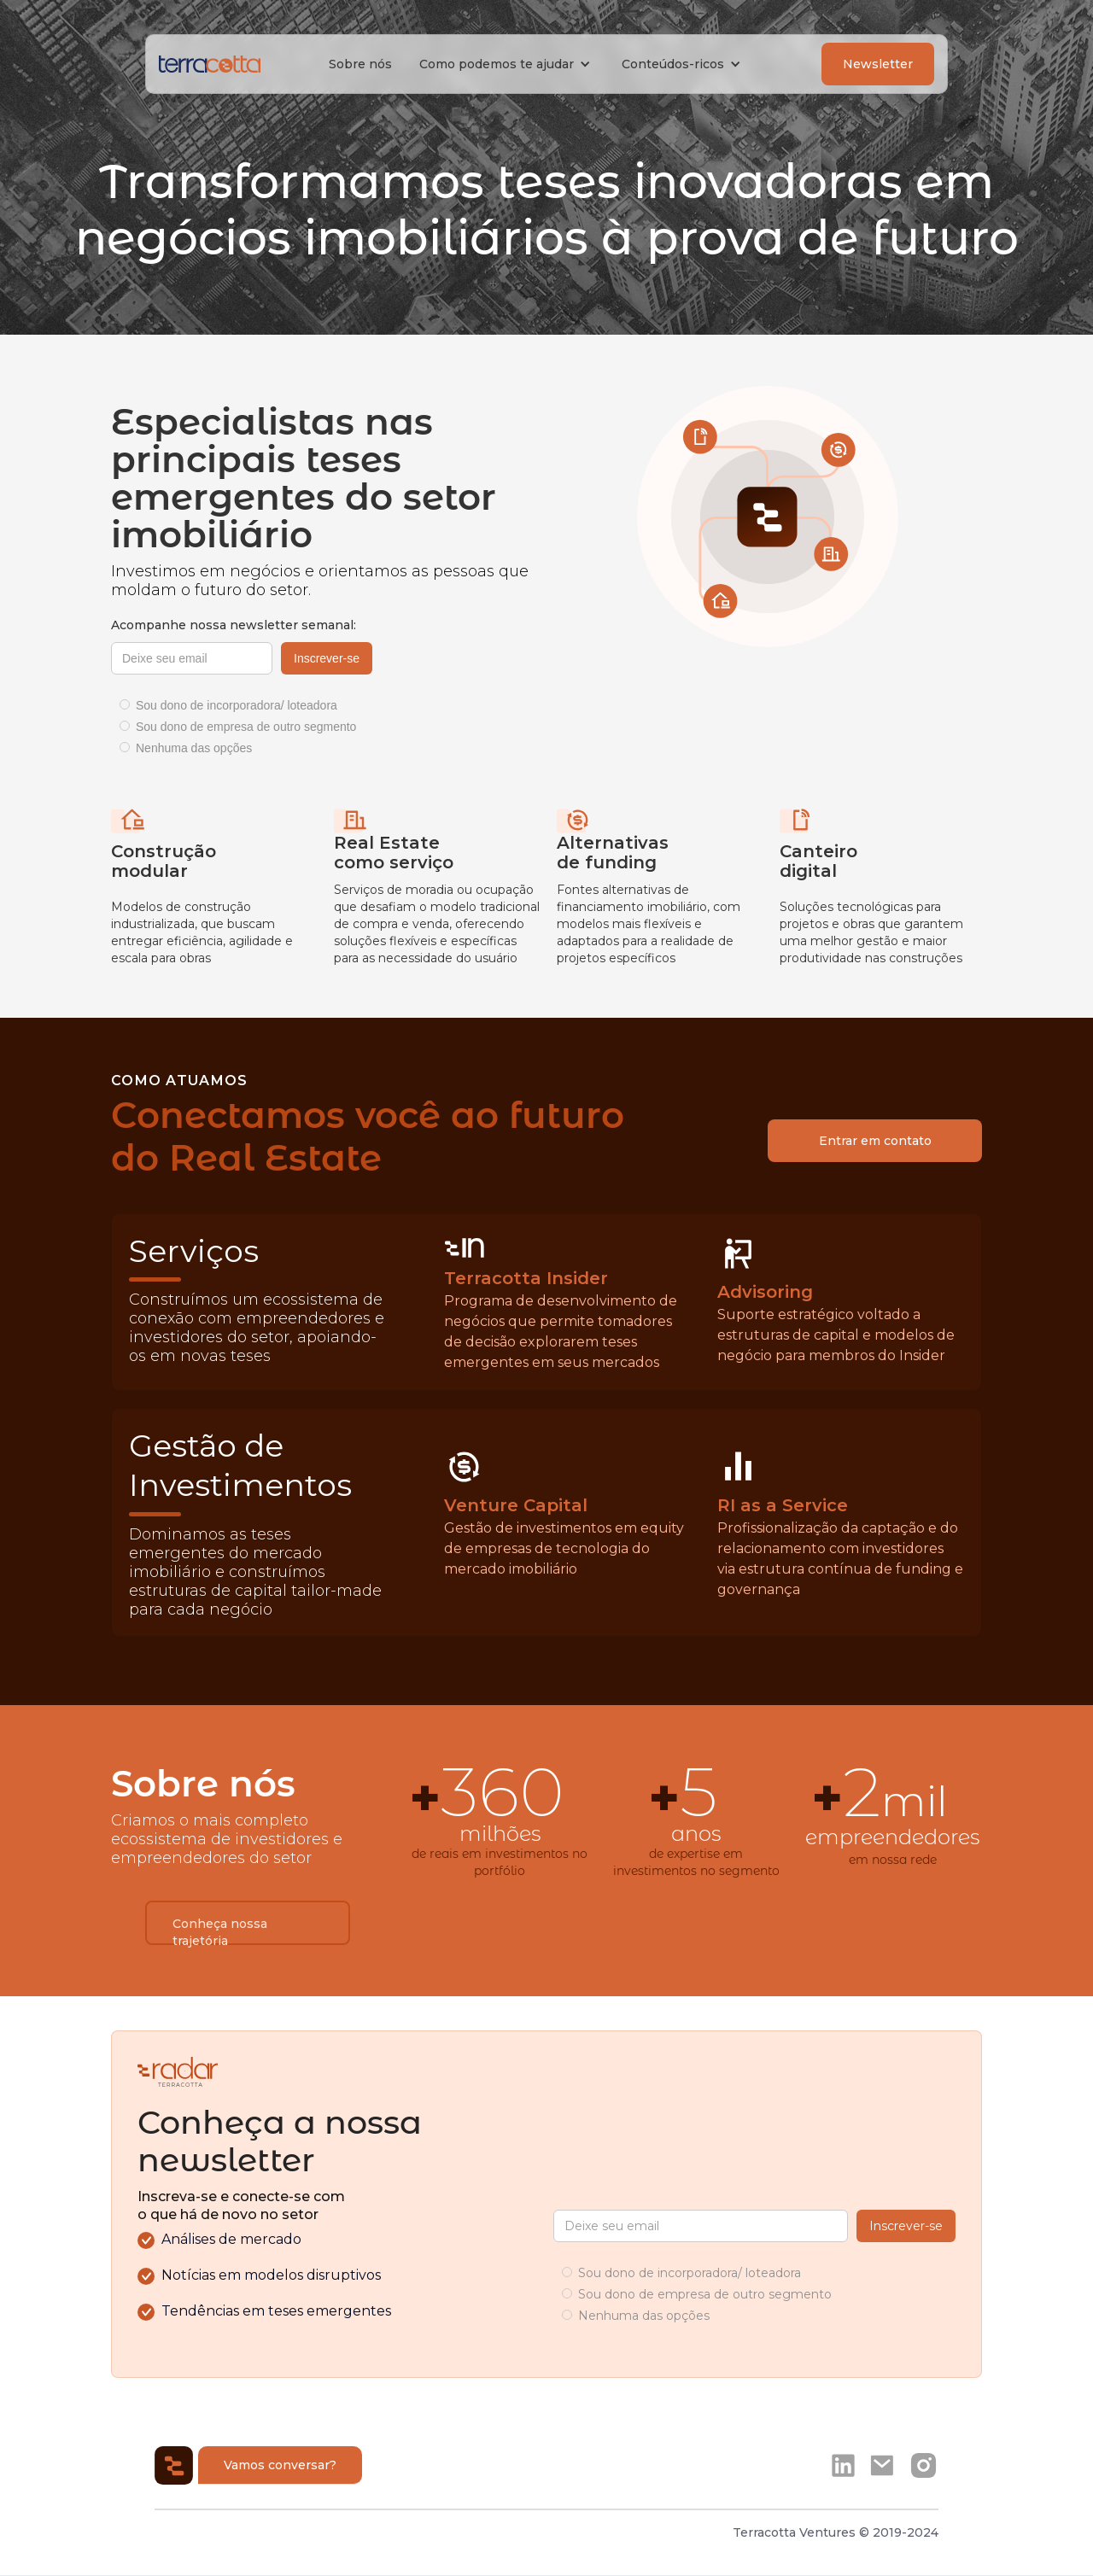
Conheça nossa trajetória (219, 1930)
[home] (209, 64)
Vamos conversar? (280, 2465)
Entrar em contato (875, 1140)
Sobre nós (360, 64)
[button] (507, 64)
